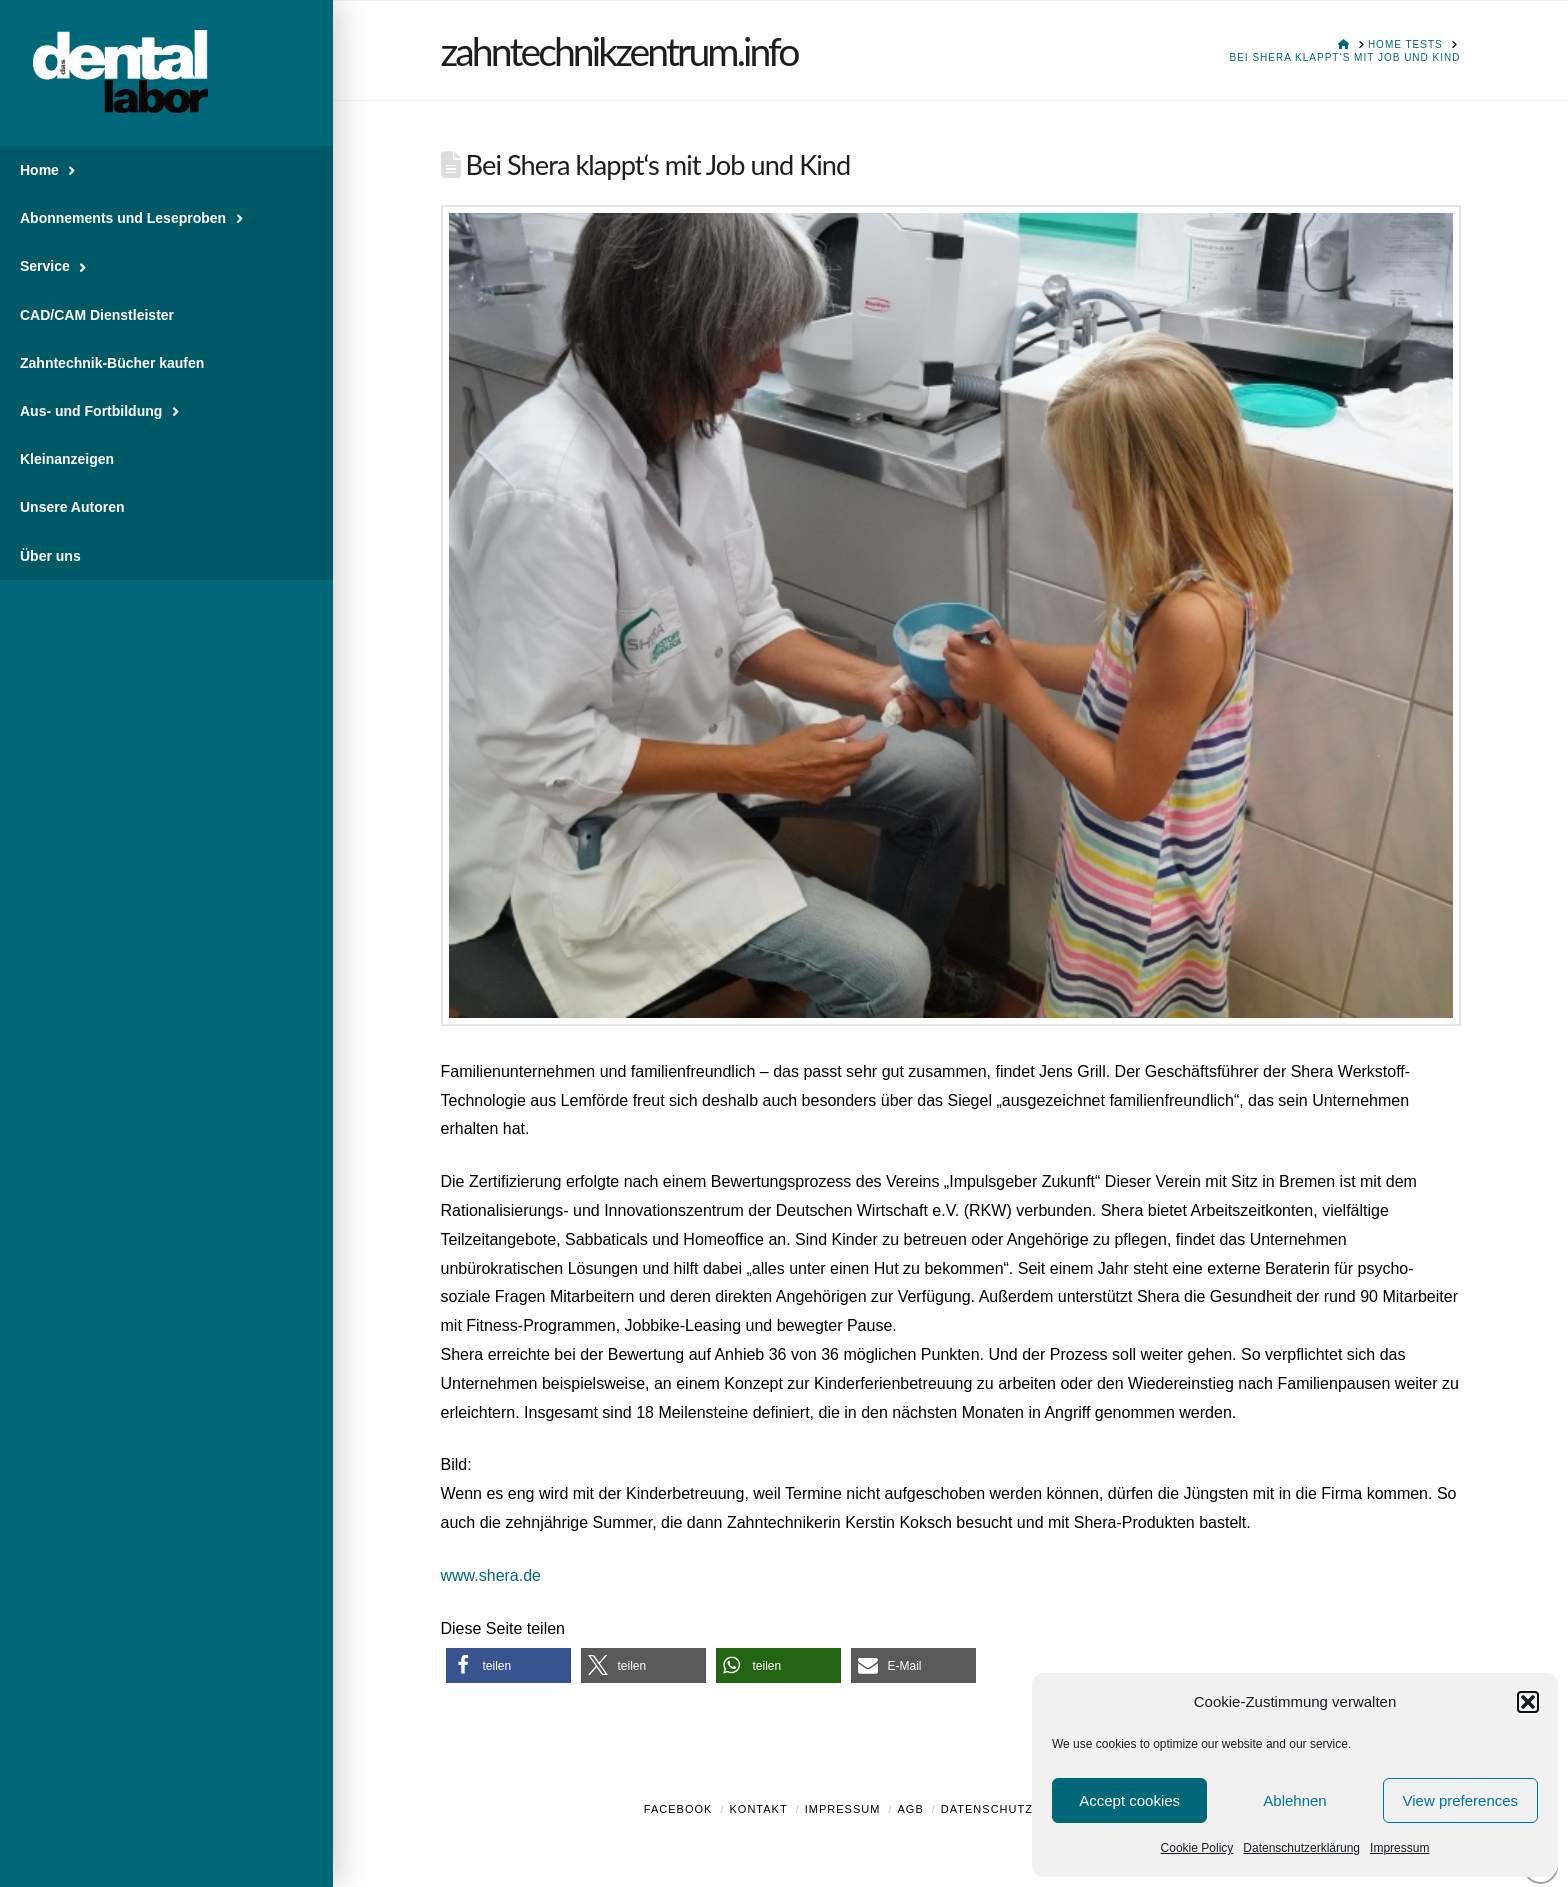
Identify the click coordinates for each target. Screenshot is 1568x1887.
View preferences (1461, 1800)
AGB (910, 1809)
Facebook (678, 1809)
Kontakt (759, 1809)
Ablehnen (1294, 1800)
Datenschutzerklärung (1301, 1848)
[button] (1528, 1702)
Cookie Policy (1197, 1848)
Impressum (1399, 1848)
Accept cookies (1129, 1800)
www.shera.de (491, 1575)
